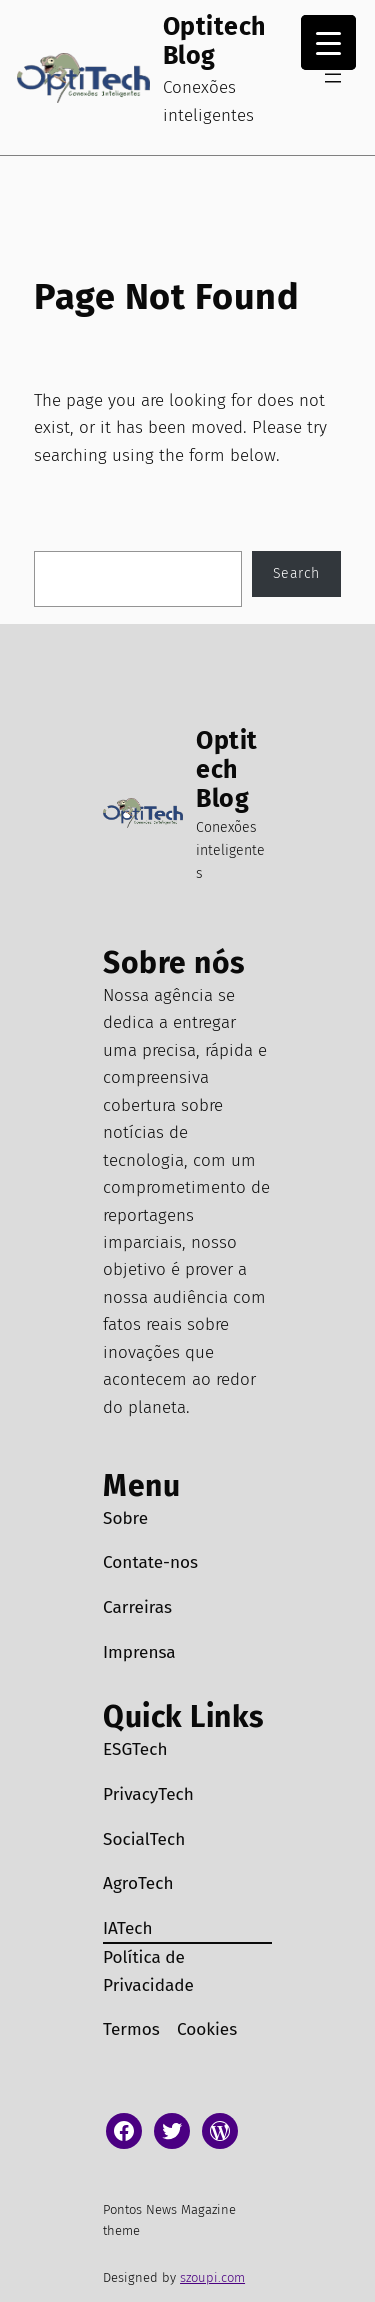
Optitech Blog (214, 41)
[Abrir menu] (333, 78)
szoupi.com (212, 2277)
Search (296, 573)
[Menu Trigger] (328, 42)
